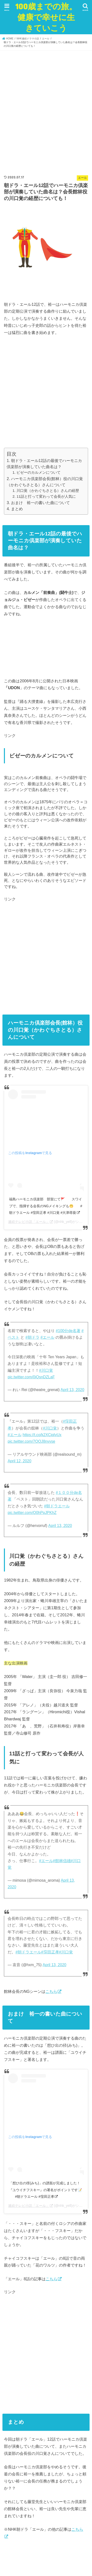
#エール (47, 1337)
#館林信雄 (62, 1861)
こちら (51, 1991)
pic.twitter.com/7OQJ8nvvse (31, 1441)
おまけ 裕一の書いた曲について (40, 503)
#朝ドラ (32, 1337)
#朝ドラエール (57, 1506)
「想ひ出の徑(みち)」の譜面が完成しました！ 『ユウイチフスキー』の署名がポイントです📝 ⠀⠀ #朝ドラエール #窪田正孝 (45, 2189)
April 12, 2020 (19, 1461)
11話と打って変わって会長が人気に (46, 496)
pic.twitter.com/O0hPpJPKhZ (32, 1513)
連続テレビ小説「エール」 (28, 1222)
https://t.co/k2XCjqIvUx (42, 1435)
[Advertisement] (46, 110)
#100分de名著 (68, 1331)
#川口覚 (46, 1370)
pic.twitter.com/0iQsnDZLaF (31, 1377)
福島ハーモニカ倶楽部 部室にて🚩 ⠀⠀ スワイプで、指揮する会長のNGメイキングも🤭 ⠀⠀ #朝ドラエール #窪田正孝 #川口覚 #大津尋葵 (45, 1206)
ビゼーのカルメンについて (38, 472)
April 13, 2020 (72, 1390)
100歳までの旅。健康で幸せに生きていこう (46, 17)
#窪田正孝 (50, 1952)
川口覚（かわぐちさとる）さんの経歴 (47, 491)
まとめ (17, 509)
